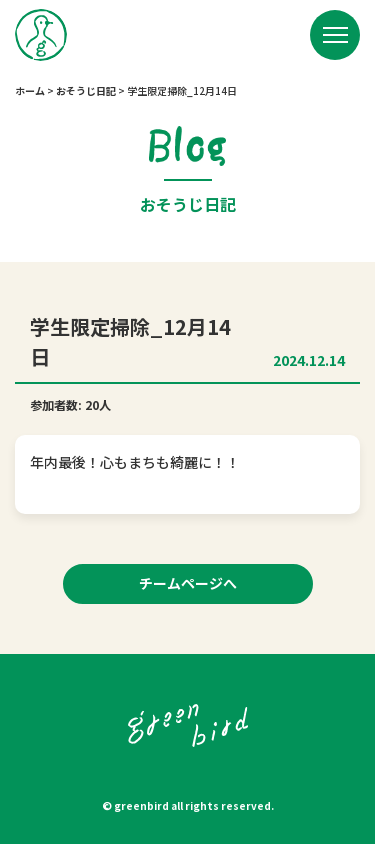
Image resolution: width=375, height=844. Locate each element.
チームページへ (188, 583)
